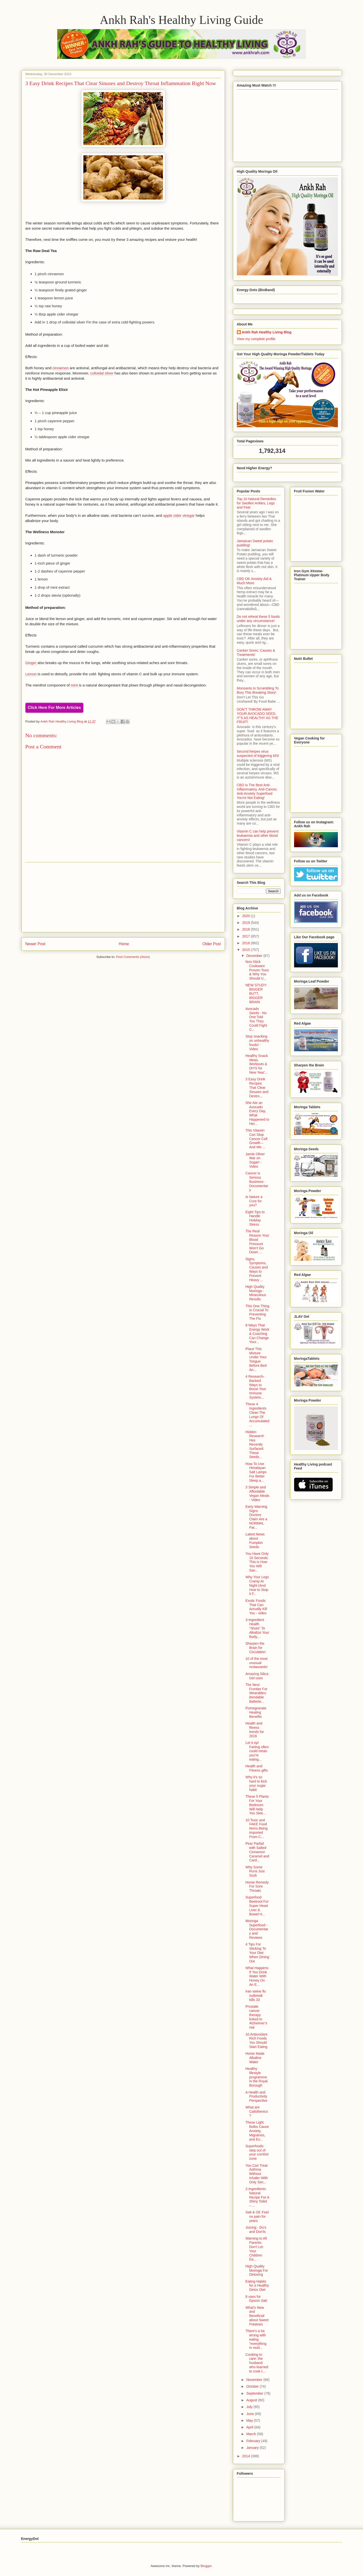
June (250, 2414)
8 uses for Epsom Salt (256, 2299)
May (250, 2420)
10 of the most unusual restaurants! (256, 1663)
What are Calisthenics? (256, 2111)
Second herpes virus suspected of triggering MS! (258, 753)
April (250, 2427)
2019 (246, 923)
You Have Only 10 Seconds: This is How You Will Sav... (256, 1562)
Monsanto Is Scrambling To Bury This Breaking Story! (258, 690)
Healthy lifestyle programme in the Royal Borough (256, 2077)
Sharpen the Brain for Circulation (255, 1647)
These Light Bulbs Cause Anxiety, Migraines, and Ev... (257, 2130)
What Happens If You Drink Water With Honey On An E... (256, 1976)
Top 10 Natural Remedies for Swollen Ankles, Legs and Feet (256, 503)
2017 (246, 936)
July (250, 2407)
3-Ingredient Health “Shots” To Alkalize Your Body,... (257, 1628)
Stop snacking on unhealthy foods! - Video (257, 1042)
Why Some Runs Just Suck (254, 1871)
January (253, 2448)
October (253, 2386)
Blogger (206, 2566)
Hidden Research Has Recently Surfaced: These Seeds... (254, 1444)
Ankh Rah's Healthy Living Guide (181, 19)
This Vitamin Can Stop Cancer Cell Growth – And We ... (256, 1138)
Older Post (212, 944)
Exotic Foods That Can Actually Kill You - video (256, 1607)
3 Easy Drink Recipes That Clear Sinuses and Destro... (256, 1087)
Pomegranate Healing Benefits (255, 1712)
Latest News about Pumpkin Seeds (254, 1540)
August (252, 2400)
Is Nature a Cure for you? (253, 1201)
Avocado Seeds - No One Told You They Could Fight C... (256, 1019)
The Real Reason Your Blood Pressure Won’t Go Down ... (257, 1241)
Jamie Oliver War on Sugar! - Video (255, 1160)
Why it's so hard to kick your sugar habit (256, 1783)
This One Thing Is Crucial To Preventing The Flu (257, 1312)
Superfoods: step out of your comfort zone (256, 2152)
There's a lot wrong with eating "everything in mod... (255, 2339)
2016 (246, 943)
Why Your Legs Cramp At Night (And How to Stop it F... (257, 1585)
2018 (246, 929)
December (254, 956)
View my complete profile (256, 339)
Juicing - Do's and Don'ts (255, 2229)
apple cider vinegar (179, 515)
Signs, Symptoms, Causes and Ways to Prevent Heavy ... (256, 1269)
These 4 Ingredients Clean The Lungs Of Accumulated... (257, 1414)
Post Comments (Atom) (133, 957)
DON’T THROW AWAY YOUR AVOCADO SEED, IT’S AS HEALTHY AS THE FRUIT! (257, 715)
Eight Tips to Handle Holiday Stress (254, 1218)
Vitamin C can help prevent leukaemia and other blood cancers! (258, 835)
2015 (246, 950)
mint (75, 685)
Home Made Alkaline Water (254, 2057)
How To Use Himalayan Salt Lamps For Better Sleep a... (255, 1472)
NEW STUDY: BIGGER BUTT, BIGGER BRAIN (256, 993)
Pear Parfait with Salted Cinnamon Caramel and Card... (257, 1851)
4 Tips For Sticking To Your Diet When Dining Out (257, 1952)
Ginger (31, 663)
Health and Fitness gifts (256, 1768)
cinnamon (61, 368)
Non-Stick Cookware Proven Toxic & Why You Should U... (257, 970)
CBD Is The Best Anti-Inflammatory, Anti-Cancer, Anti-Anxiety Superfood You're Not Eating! (257, 791)
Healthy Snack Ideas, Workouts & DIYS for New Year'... (256, 1064)
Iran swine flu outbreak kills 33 (255, 1995)
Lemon (31, 674)
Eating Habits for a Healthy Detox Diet (257, 2285)
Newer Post (35, 944)
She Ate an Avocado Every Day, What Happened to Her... (257, 1113)
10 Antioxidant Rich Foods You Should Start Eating (256, 2040)
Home (124, 944)
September (255, 2393)
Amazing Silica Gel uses (256, 1676)
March (251, 2434)
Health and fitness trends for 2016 (254, 1729)
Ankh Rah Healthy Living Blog (267, 332)
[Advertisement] (123, 897)
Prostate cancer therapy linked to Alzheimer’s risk (256, 2016)
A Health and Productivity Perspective (256, 2096)
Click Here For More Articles (54, 707)
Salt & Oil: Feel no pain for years (256, 2216)
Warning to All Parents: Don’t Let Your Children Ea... (256, 2248)
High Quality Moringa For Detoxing (256, 2270)
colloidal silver (101, 373)
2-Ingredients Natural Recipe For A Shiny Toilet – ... (257, 2197)
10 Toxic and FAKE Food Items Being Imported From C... (256, 1828)
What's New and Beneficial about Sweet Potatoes (256, 2316)
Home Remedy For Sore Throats (256, 1886)
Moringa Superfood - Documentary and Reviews (256, 1929)
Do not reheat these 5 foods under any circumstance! (258, 619)
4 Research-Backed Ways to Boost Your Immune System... (255, 1386)
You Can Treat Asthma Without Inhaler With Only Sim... (256, 2173)
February (253, 2441)
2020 (246, 916)
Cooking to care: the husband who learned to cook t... (256, 2363)
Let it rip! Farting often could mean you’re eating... (257, 1751)
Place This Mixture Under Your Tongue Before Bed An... (255, 1359)
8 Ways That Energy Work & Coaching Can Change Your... (257, 1333)
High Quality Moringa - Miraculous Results (255, 1293)
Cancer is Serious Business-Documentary (256, 1181)
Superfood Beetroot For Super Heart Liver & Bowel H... (256, 1905)
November (254, 2380)
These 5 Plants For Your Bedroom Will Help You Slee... (256, 1804)
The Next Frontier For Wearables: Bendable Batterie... (256, 1693)
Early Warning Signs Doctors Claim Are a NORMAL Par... (256, 1517)
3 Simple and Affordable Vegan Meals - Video (257, 1493)
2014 (246, 2456)
